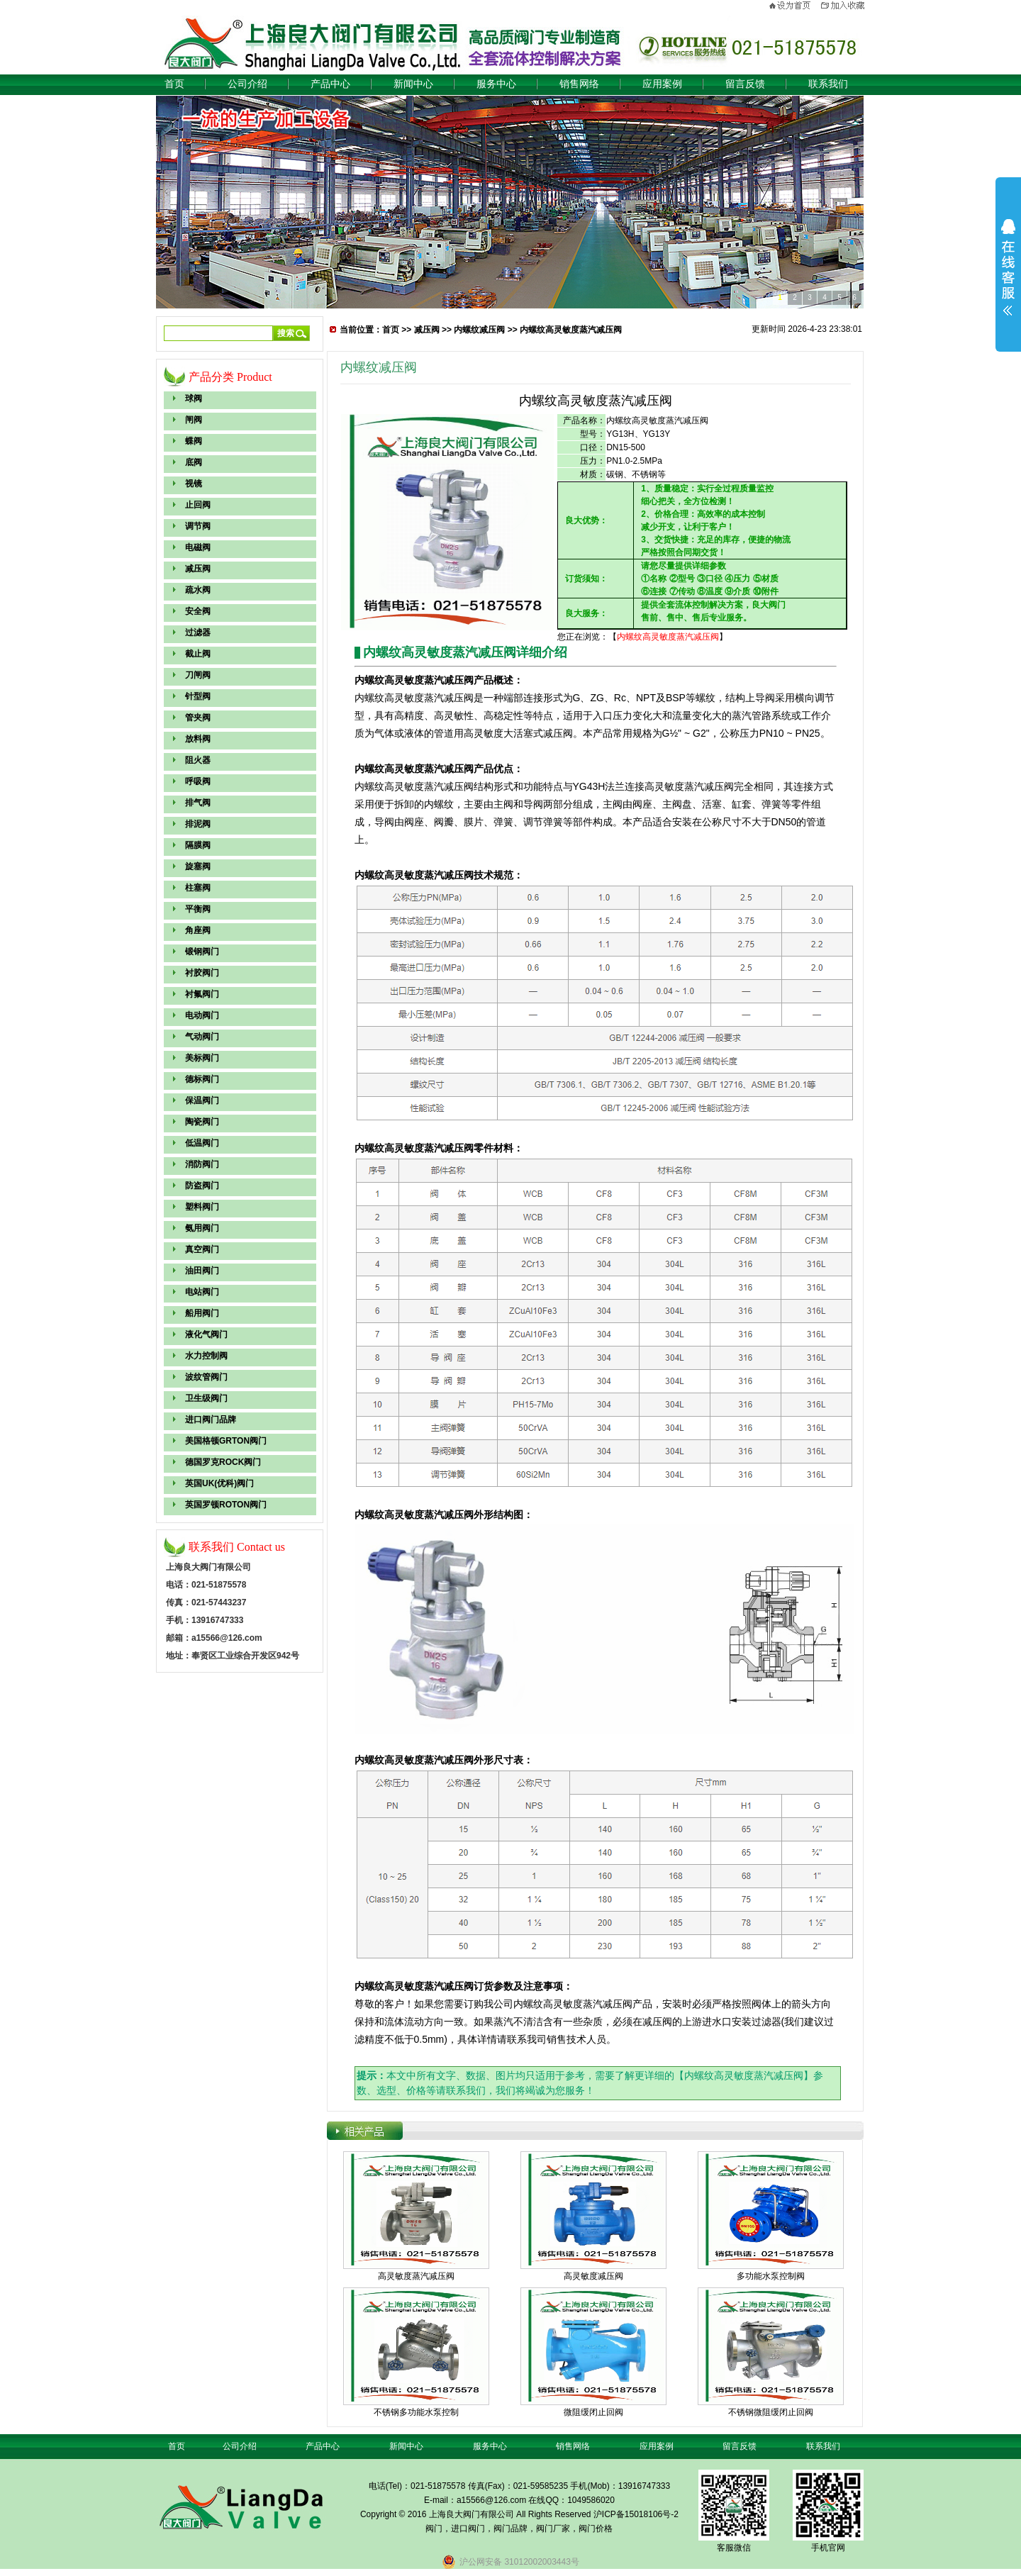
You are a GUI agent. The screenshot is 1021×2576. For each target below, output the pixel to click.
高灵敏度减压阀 (593, 2276)
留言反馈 (745, 84)
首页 (174, 84)
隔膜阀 (198, 845)
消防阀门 (202, 1164)
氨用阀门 (202, 1228)
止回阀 (198, 505)
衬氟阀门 (202, 994)
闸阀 (193, 420)
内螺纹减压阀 (479, 330)
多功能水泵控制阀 (771, 2276)
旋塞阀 (198, 866)
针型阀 (198, 696)
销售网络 (579, 84)
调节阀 (198, 526)
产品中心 (330, 84)
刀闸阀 (198, 675)
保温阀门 (202, 1100)
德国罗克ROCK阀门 (223, 1462)
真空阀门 (202, 1249)
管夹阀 (198, 718)
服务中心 (496, 84)
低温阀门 (202, 1143)
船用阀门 (202, 1313)
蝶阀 (193, 441)
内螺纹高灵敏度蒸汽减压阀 (571, 330)
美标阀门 (202, 1058)
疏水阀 (198, 590)
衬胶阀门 (202, 973)
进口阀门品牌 (210, 1419)
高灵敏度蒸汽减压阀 (416, 2276)
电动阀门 (202, 1015)
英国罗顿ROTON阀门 (226, 1505)
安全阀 (198, 611)
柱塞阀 (198, 888)
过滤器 (198, 632)
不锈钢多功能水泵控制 (416, 2412)
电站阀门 (202, 1292)
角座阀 (198, 930)
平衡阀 (198, 909)
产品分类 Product (230, 377)
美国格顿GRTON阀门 (226, 1441)
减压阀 (198, 569)
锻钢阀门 (202, 952)
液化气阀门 (206, 1334)
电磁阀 (198, 547)
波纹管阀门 (206, 1377)
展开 (1008, 267)
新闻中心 (413, 84)
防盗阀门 (202, 1186)
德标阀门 (202, 1079)
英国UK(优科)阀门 (219, 1483)
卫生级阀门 (206, 1398)
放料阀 (198, 739)
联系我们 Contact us (237, 1547)
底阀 (193, 462)
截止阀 (198, 654)
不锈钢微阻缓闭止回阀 (770, 2412)
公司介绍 (247, 84)
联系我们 (828, 84)
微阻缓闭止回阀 (593, 2412)
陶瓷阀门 (202, 1122)
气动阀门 (202, 1037)
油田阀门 (202, 1271)
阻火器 (198, 760)
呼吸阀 (198, 781)
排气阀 (198, 803)
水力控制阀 (206, 1356)
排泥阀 (198, 824)
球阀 (193, 398)
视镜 (193, 484)
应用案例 (662, 84)
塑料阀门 (202, 1207)
